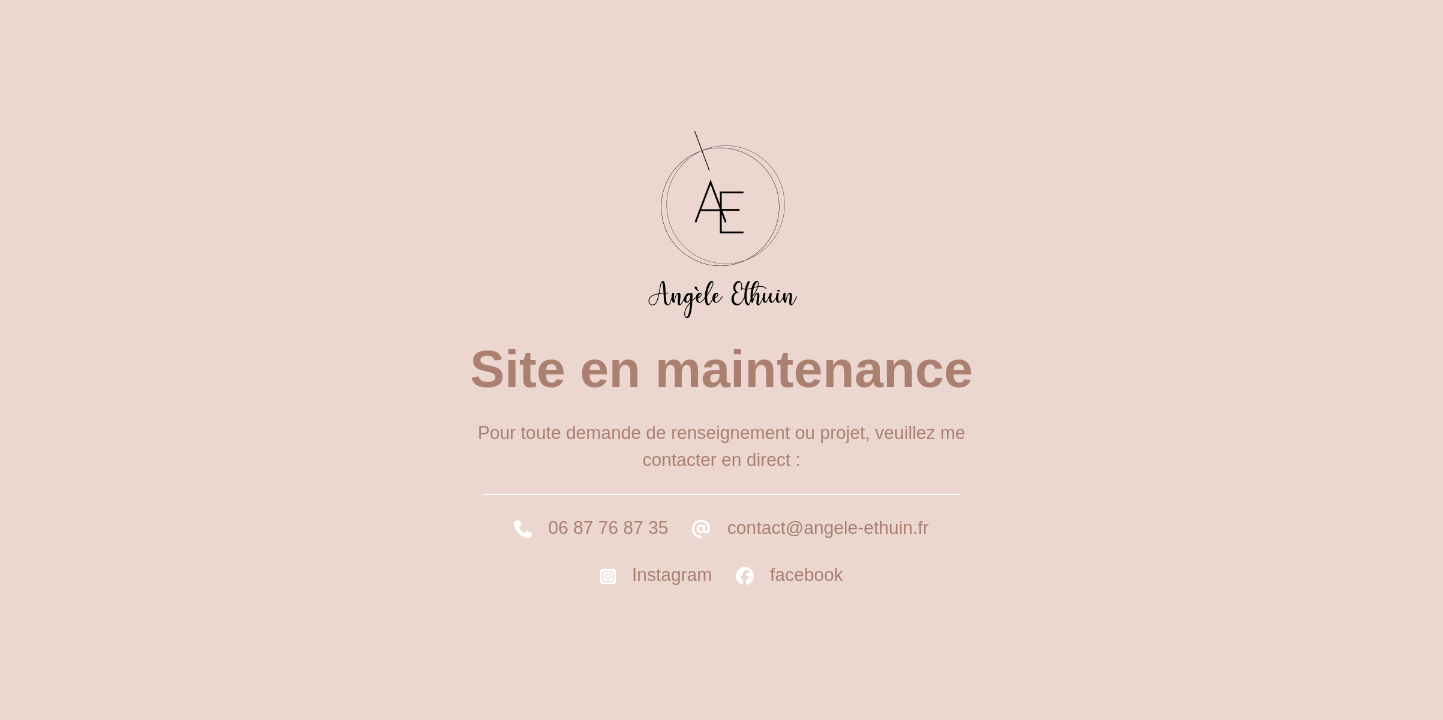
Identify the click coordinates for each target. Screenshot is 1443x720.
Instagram (672, 575)
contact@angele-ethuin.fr (827, 528)
